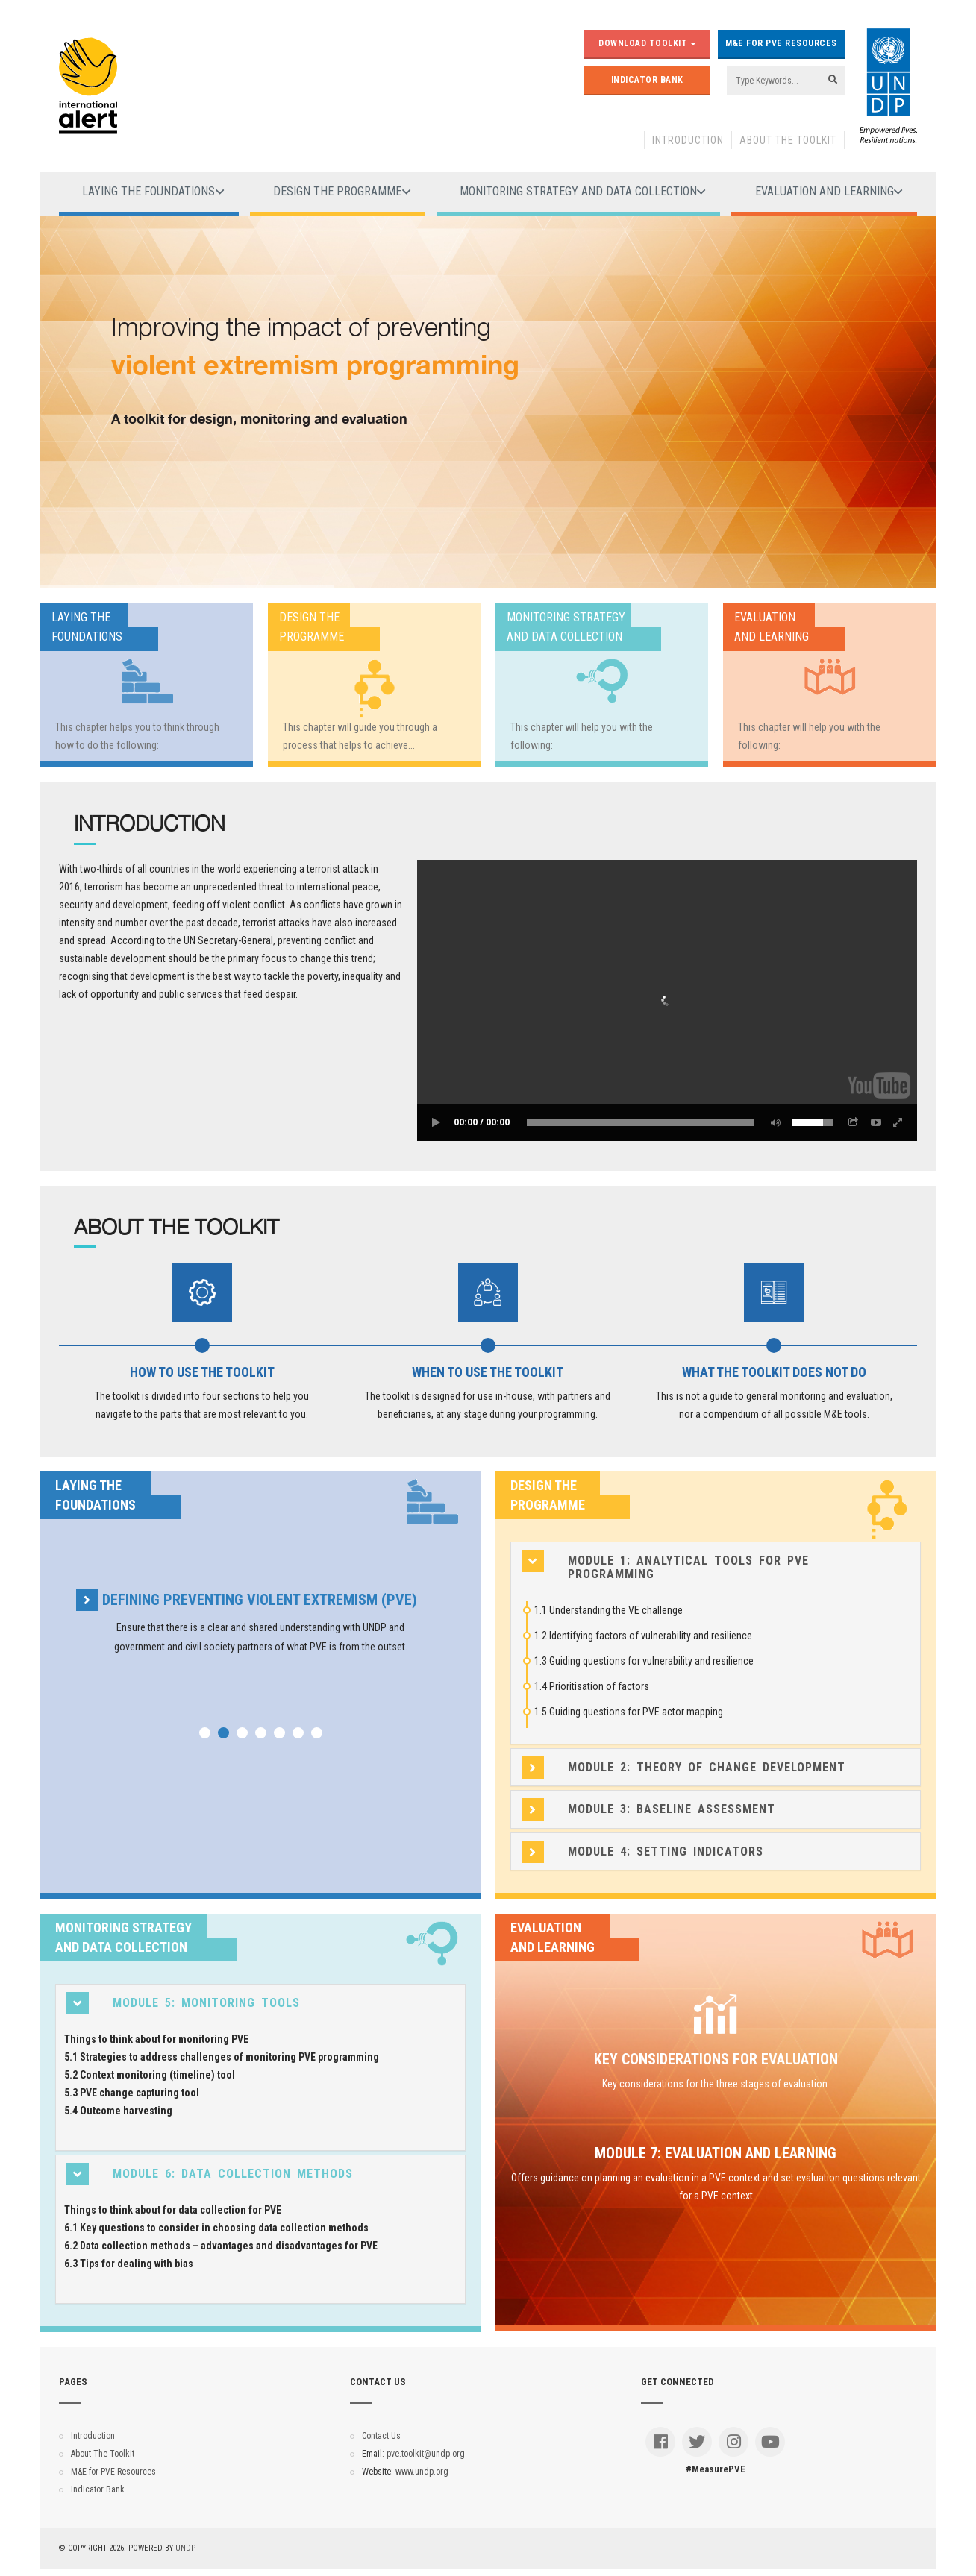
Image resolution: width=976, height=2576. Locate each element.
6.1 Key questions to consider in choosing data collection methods (216, 2228)
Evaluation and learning (824, 191)
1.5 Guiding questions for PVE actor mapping (628, 1712)
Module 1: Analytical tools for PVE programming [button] (688, 1567)
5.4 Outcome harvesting (118, 2111)
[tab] (715, 1567)
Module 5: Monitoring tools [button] (206, 2003)
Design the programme (337, 191)
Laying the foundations (148, 191)
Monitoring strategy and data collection (578, 191)
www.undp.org (421, 2471)
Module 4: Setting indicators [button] (665, 1852)
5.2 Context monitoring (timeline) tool (149, 2075)
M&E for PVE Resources (781, 43)
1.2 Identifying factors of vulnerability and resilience (643, 1636)
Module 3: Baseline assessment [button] (671, 1809)
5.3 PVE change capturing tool (131, 2093)
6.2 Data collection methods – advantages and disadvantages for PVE (221, 2246)
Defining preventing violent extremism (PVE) (259, 1600)
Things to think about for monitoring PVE (156, 2039)
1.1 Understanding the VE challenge (608, 1610)
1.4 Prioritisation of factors (591, 1686)
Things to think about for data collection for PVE (172, 2210)
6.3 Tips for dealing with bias (128, 2263)
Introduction (688, 140)
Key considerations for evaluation (716, 2059)
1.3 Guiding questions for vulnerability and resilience (644, 1661)
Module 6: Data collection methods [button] (233, 2174)
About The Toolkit (787, 140)
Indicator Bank (647, 80)
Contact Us (381, 2436)
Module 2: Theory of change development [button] (706, 1767)
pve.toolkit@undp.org (426, 2453)
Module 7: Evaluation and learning (715, 2153)
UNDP (185, 2548)
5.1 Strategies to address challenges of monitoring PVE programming (221, 2057)
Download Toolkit (647, 43)
